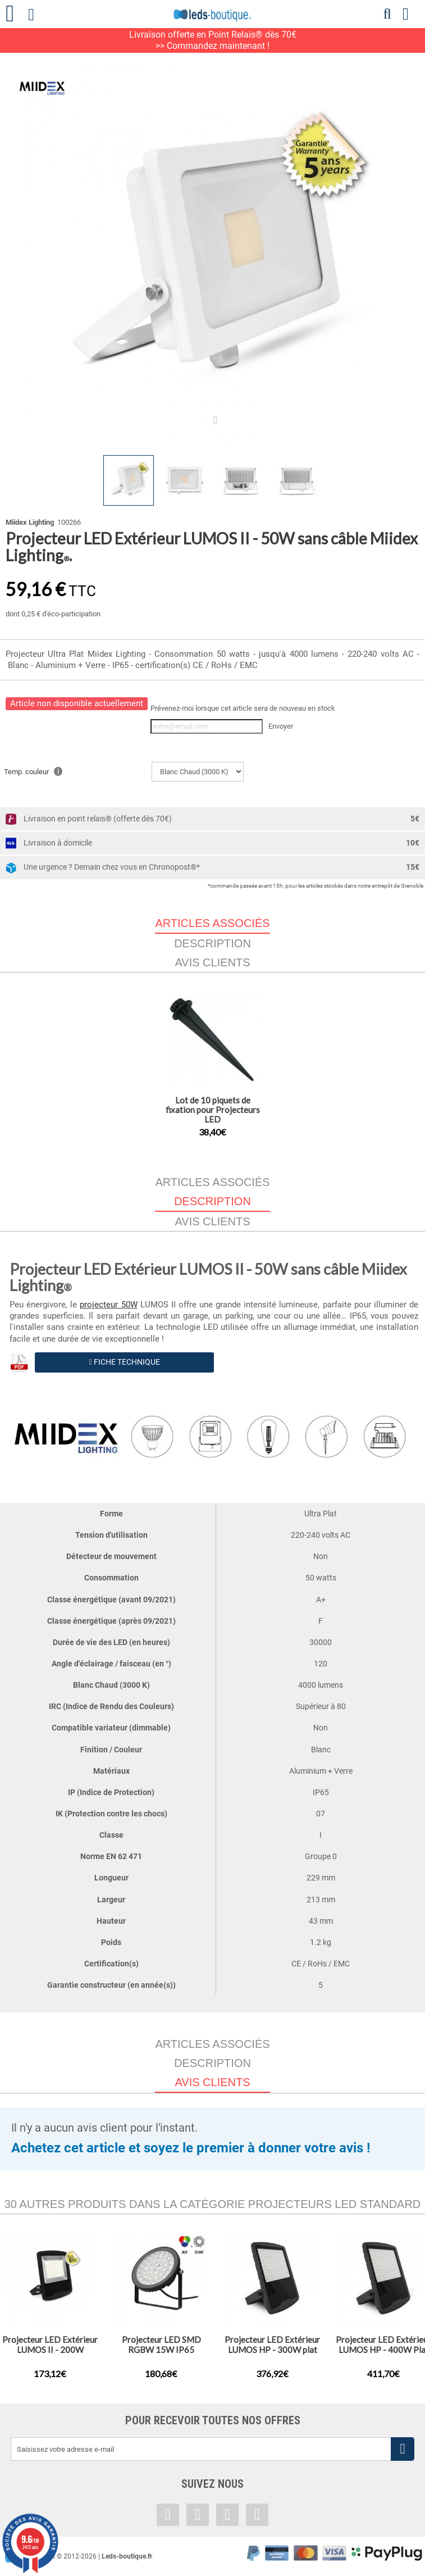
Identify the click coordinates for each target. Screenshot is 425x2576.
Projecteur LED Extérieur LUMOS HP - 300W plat (272, 2344)
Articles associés (212, 1182)
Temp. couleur (33, 771)
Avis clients (212, 962)
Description (212, 943)
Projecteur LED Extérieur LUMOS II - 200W (50, 2344)
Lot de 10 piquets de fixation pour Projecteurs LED (213, 1109)
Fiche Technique (124, 1361)
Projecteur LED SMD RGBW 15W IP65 (161, 2344)
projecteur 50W (108, 1305)
